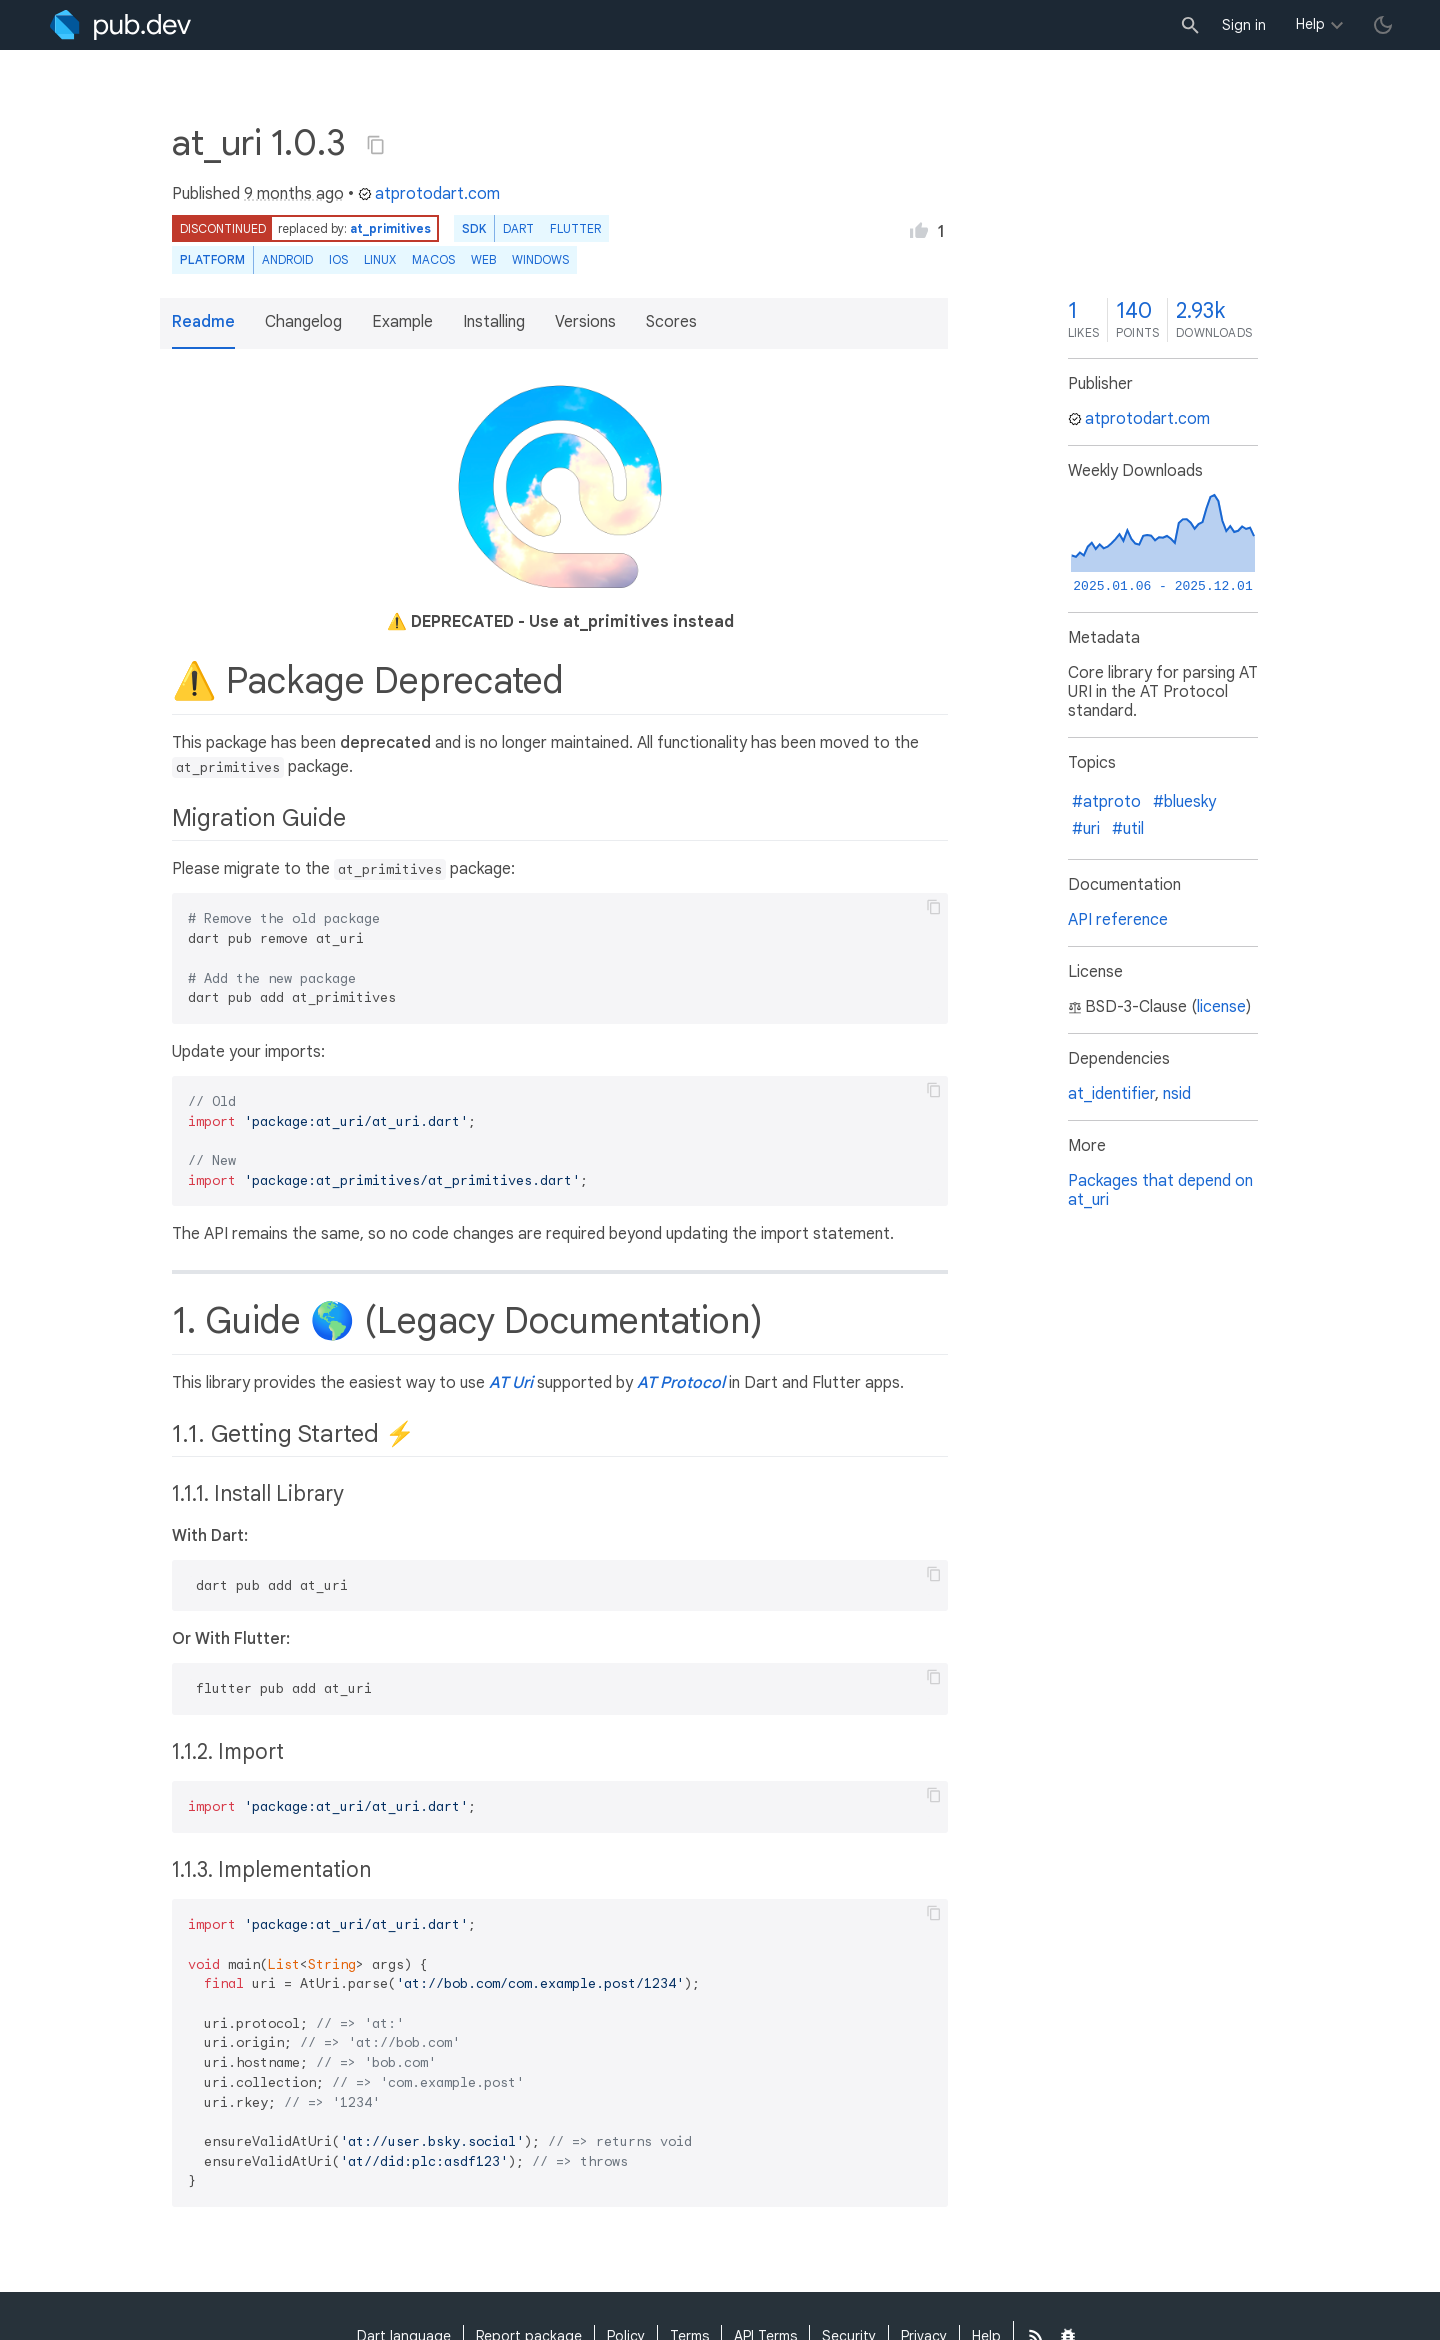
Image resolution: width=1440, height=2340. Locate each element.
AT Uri (511, 1383)
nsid (1177, 1094)
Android (287, 259)
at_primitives (390, 228)
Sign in (1244, 25)
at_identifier (1111, 1094)
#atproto (1106, 802)
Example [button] (402, 322)
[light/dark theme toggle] (1383, 25)
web (483, 259)
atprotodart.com (429, 194)
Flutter (575, 228)
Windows (540, 259)
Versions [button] (585, 322)
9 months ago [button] (294, 194)
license (1221, 1007)
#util (1128, 829)
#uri (1086, 829)
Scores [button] (671, 322)
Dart (518, 228)
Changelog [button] (303, 322)
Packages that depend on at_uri (1160, 1190)
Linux (380, 259)
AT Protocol (681, 1383)
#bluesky (1184, 802)
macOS (433, 259)
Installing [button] (494, 322)
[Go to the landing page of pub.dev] (120, 25)
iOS (338, 259)
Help (1310, 24)
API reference (1118, 920)
